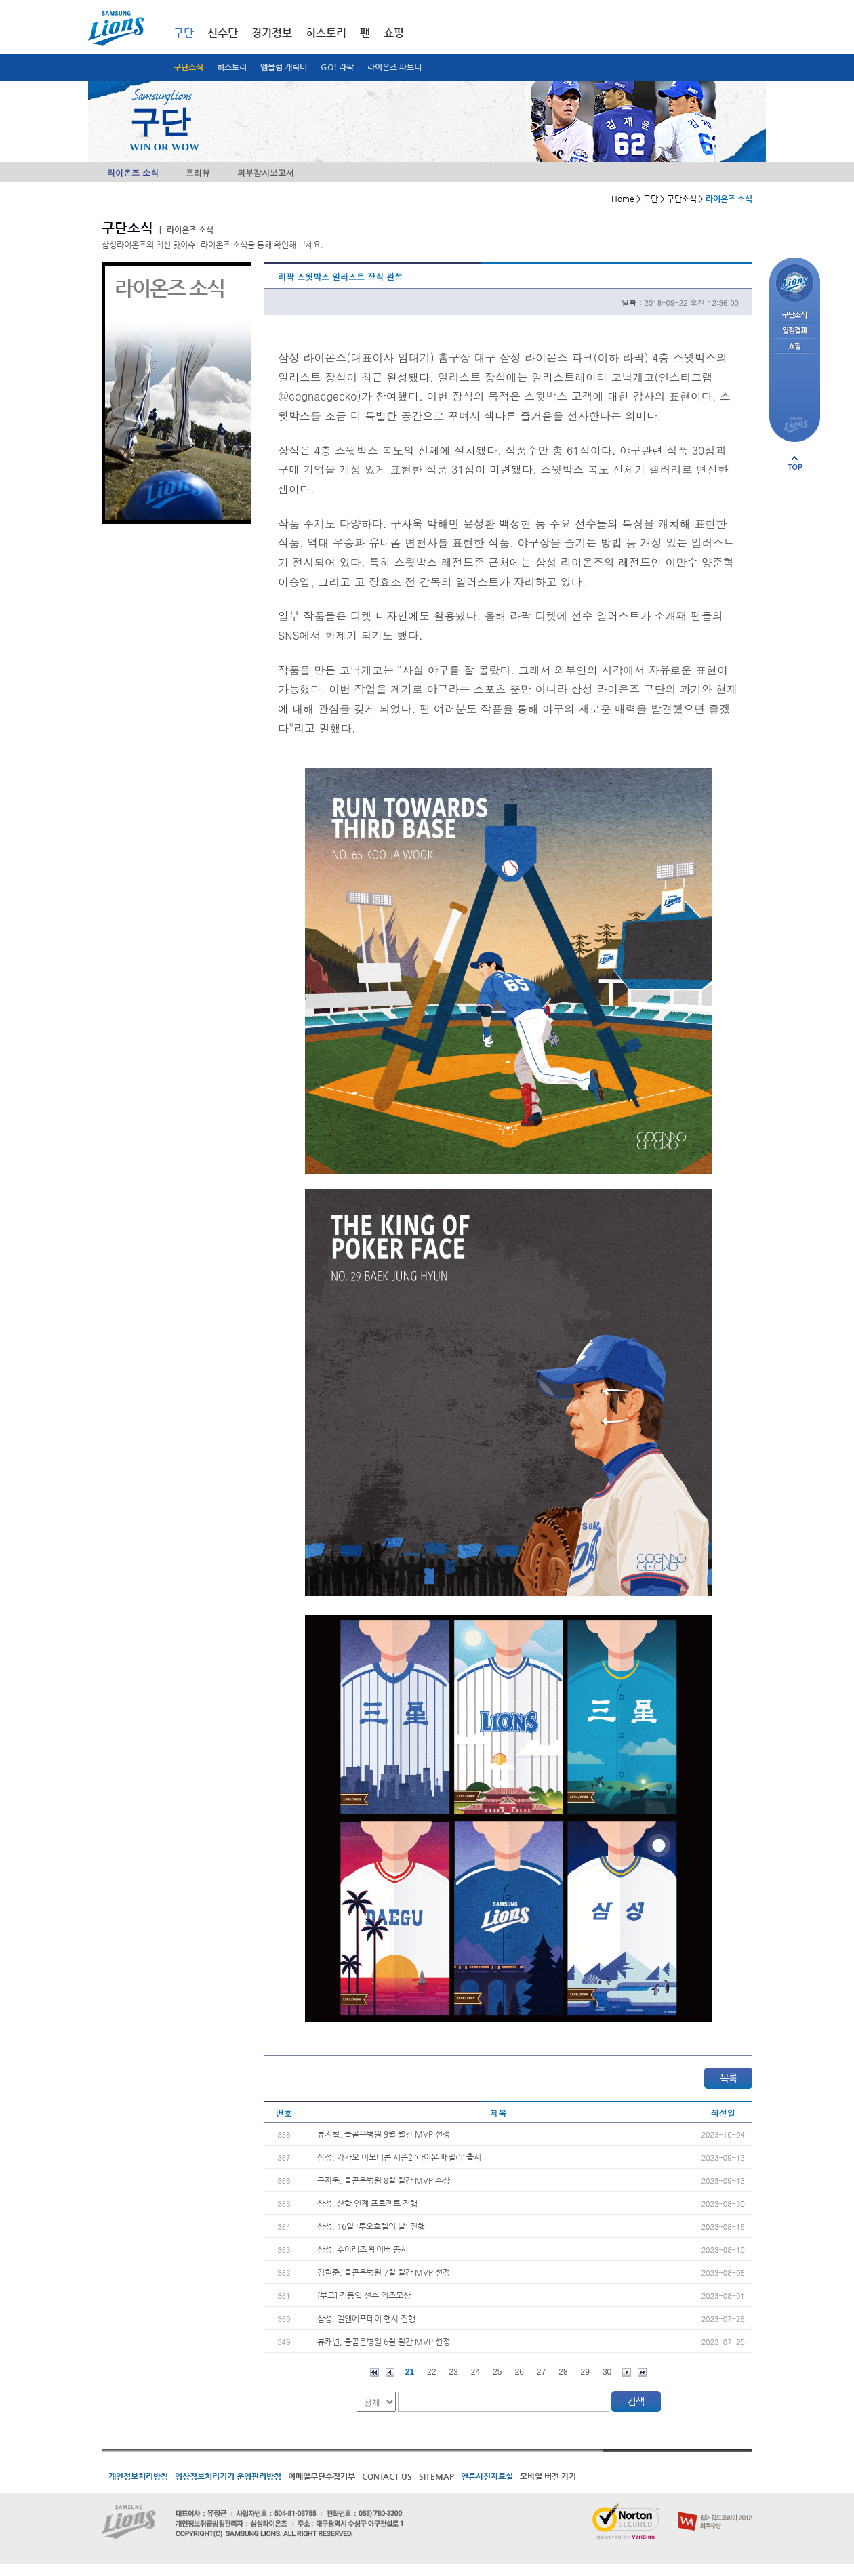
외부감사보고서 (265, 172)
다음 (626, 2372)
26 (519, 2372)
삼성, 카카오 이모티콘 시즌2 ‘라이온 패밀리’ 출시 (399, 2157)
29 (585, 2372)
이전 (390, 2372)
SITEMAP (436, 2476)
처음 (374, 2372)
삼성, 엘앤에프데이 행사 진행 (366, 2318)
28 (562, 2372)
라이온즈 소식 (133, 172)
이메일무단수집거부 (321, 2476)
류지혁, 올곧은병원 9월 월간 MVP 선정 (383, 2134)
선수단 (222, 32)
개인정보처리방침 (138, 2476)
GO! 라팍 (337, 67)
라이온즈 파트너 (394, 67)
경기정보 (271, 32)
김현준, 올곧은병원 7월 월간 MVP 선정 (383, 2272)
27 (541, 2372)
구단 (184, 32)
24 (475, 2372)
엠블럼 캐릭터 (283, 67)
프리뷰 (198, 172)
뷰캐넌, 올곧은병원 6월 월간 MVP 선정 (383, 2341)
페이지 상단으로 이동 (795, 463)
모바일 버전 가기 (548, 2476)
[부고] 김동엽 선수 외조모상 (364, 2295)
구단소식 (188, 67)
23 (453, 2372)
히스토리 (232, 67)
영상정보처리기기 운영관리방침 (228, 2476)
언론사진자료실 (487, 2476)
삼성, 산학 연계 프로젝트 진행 (367, 2203)
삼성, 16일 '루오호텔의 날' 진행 (371, 2226)
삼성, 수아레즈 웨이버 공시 (362, 2249)
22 (431, 2372)
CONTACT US (387, 2476)
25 (497, 2372)
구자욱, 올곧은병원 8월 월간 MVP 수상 (383, 2180)
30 (607, 2372)
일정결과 (794, 331)
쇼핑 (394, 32)
